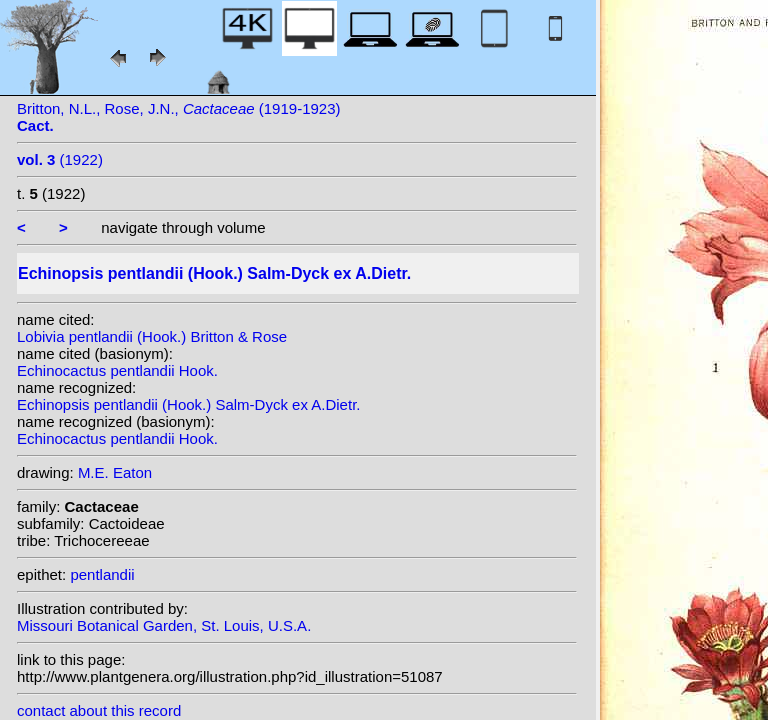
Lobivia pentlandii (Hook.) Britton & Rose (152, 336)
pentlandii (102, 574)
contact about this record (99, 710)
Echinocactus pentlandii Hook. (117, 370)
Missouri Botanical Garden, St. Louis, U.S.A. (164, 625)
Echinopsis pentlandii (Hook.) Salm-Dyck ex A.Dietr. (188, 404)
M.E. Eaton (115, 472)
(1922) (60, 159)
